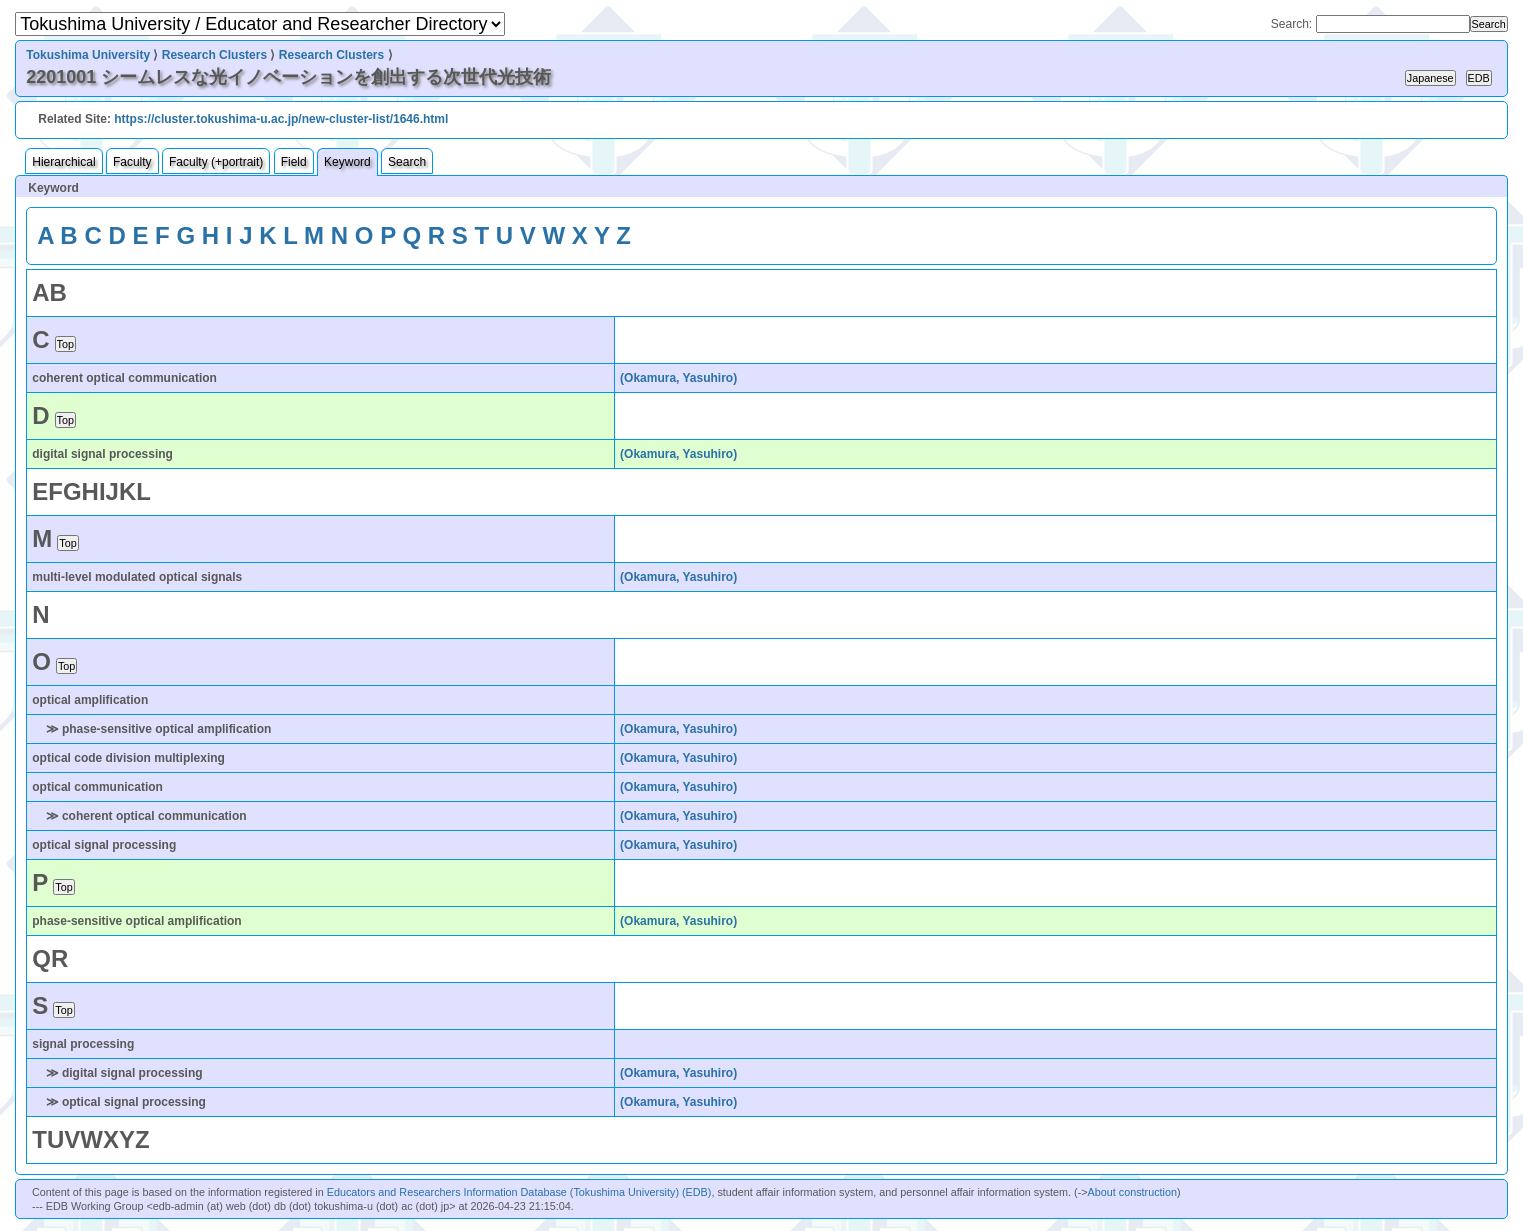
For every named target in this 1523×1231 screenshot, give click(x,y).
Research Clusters (214, 55)
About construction (1132, 1192)
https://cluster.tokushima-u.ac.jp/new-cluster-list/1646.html (281, 119)
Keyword (347, 162)
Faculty (132, 162)
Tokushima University (88, 55)
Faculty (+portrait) (216, 162)
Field (294, 162)
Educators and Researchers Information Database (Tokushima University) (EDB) (519, 1192)
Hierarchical (63, 162)
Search (407, 162)
